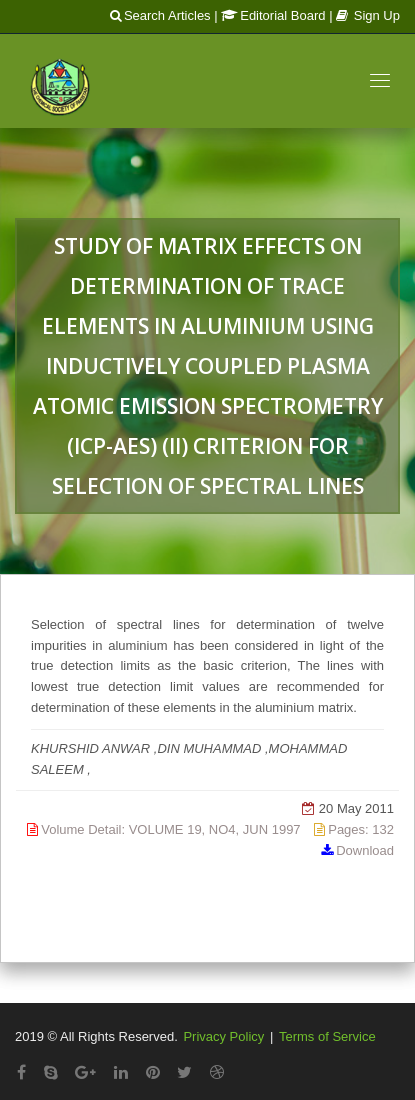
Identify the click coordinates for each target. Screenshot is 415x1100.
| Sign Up (364, 15)
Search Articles (160, 15)
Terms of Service (327, 1036)
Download (365, 850)
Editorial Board (273, 15)
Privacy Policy (223, 1036)
